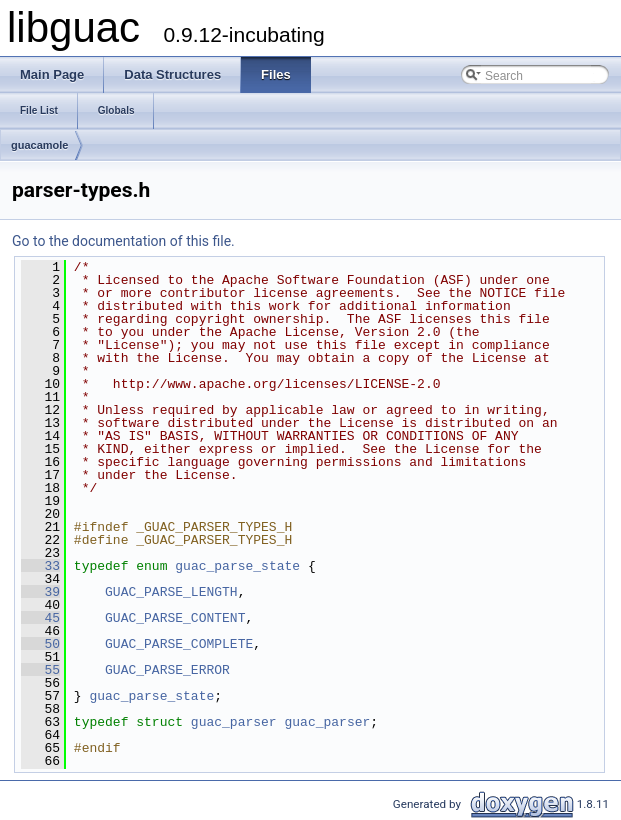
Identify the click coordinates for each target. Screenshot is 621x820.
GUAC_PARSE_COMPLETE (179, 644)
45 (40, 618)
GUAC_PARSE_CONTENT (175, 618)
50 (40, 644)
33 (40, 566)
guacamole (39, 145)
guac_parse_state (237, 566)
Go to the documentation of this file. (123, 241)
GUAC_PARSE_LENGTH (171, 592)
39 (40, 592)
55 (40, 670)
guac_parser (234, 722)
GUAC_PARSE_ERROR (167, 670)
